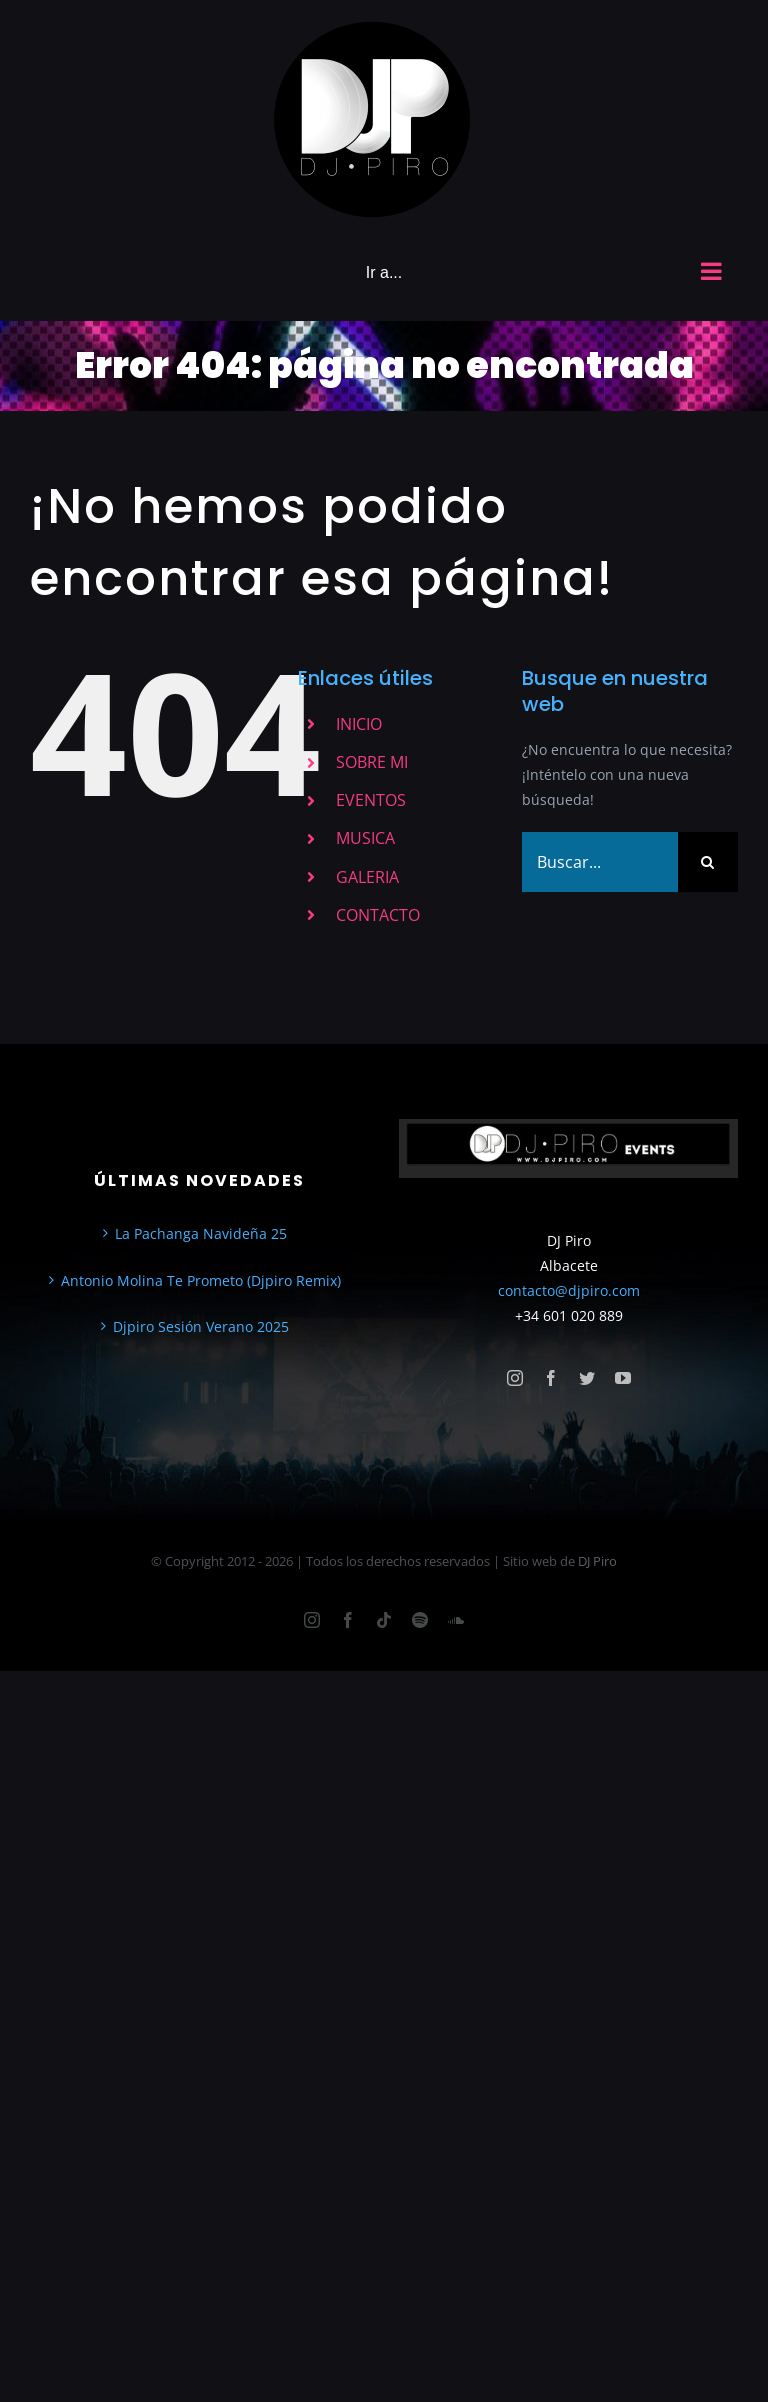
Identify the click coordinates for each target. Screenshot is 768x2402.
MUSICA (365, 838)
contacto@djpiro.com (569, 1290)
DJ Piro (597, 1561)
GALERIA (367, 877)
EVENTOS (371, 800)
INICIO (359, 724)
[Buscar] (708, 862)
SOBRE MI (372, 762)
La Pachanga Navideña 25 (201, 1233)
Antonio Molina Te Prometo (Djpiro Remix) (201, 1280)
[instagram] (515, 1378)
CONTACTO (378, 915)
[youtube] (623, 1378)
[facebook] (551, 1378)
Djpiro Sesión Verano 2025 (201, 1326)
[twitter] (587, 1378)
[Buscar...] (600, 862)
